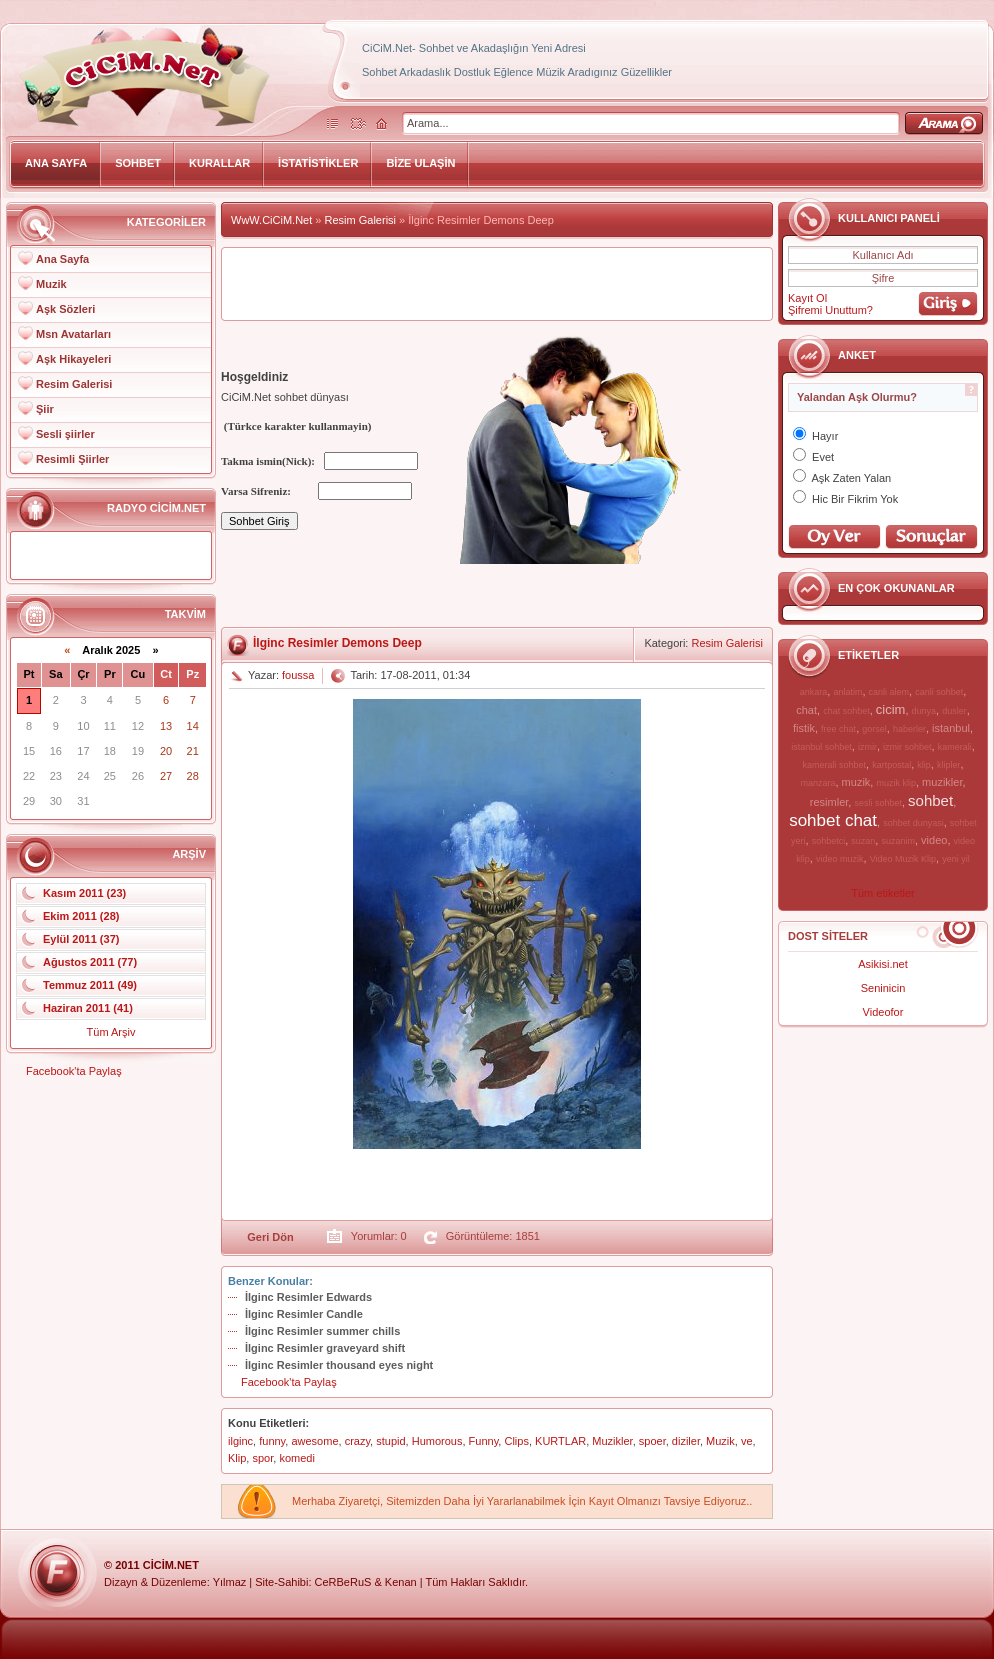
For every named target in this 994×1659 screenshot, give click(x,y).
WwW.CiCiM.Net (271, 220)
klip (924, 765)
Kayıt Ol (807, 298)
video (934, 840)
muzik (856, 782)
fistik (804, 728)
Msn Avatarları (73, 334)
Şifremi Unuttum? (830, 310)
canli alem (889, 692)
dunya (924, 711)
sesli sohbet (878, 803)
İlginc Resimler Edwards (308, 1297)
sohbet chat (833, 820)
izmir (867, 747)
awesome (314, 1441)
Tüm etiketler (883, 893)
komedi (296, 1458)
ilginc (240, 1441)
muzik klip (896, 783)
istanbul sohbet (821, 747)
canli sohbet (939, 692)
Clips (516, 1441)
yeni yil (956, 859)
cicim (891, 709)
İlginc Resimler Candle (304, 1314)
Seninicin (883, 988)
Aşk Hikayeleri (73, 359)
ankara (814, 692)
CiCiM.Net (171, 1565)
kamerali (955, 747)
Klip (237, 1458)
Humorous (437, 1441)
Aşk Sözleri (65, 309)
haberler (909, 729)
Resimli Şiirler (72, 459)
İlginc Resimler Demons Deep (337, 643)
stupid (390, 1441)
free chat (838, 729)
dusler (954, 711)
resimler (829, 802)
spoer (652, 1441)
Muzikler (612, 1441)
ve (747, 1441)
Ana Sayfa (62, 259)
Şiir (45, 409)
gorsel (874, 729)
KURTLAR (560, 1441)
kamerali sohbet (834, 765)
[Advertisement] (497, 284)
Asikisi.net (883, 964)
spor (262, 1458)
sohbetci (829, 841)
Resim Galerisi (74, 384)
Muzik (51, 284)
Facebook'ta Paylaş (74, 1071)
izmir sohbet (907, 747)
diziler (686, 1441)
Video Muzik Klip (903, 859)
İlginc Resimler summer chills (322, 1331)
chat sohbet (846, 711)
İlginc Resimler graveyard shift (325, 1348)
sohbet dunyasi (913, 823)
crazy (357, 1441)
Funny (484, 1441)
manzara (817, 783)
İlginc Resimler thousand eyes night (339, 1365)
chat (806, 710)
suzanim (898, 841)
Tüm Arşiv (111, 1032)
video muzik (840, 859)
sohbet (930, 800)
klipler (949, 765)
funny (272, 1441)
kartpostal (891, 765)
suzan (863, 841)
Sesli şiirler (65, 434)
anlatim (847, 692)
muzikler (942, 782)
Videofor (883, 1012)
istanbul (951, 728)
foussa (298, 675)
